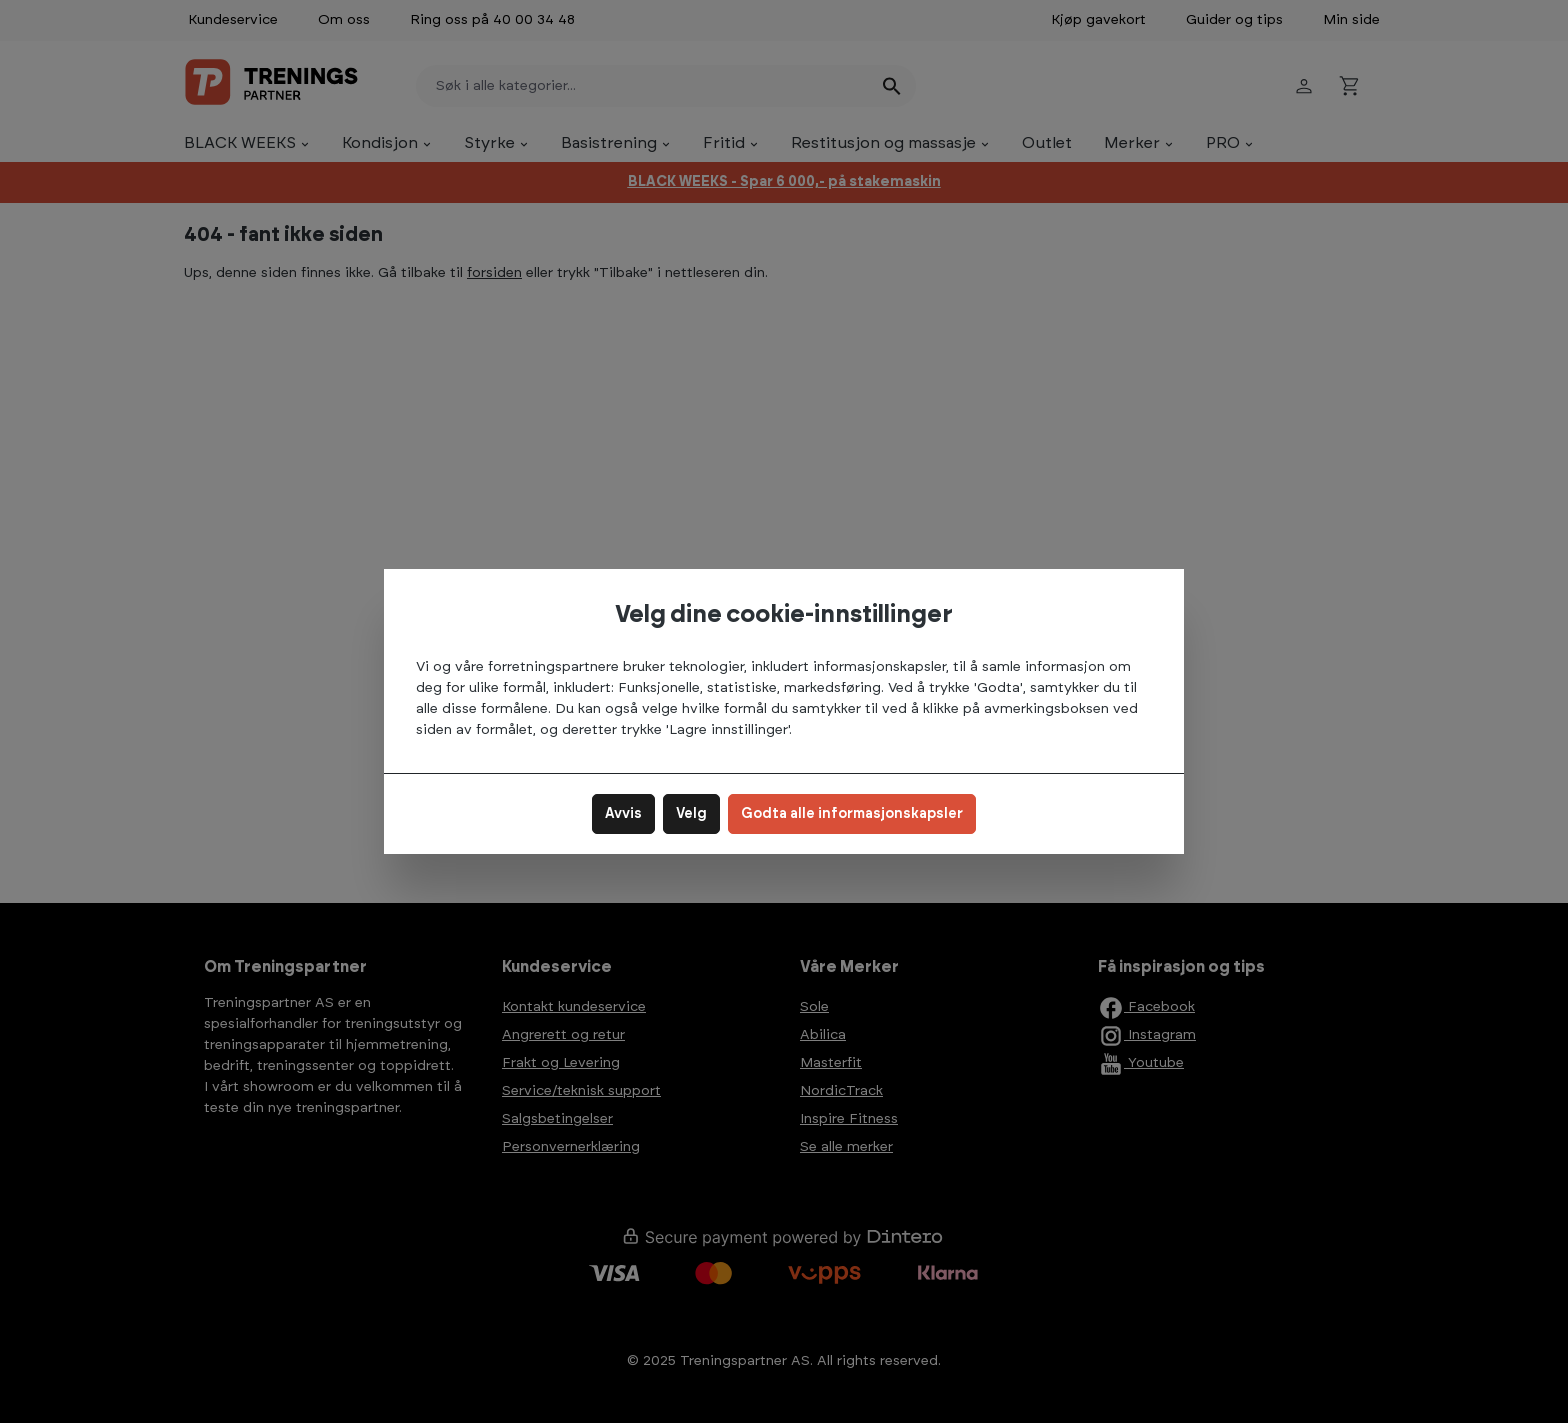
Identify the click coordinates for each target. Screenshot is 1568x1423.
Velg (691, 814)
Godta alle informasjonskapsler (852, 814)
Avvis (623, 814)
